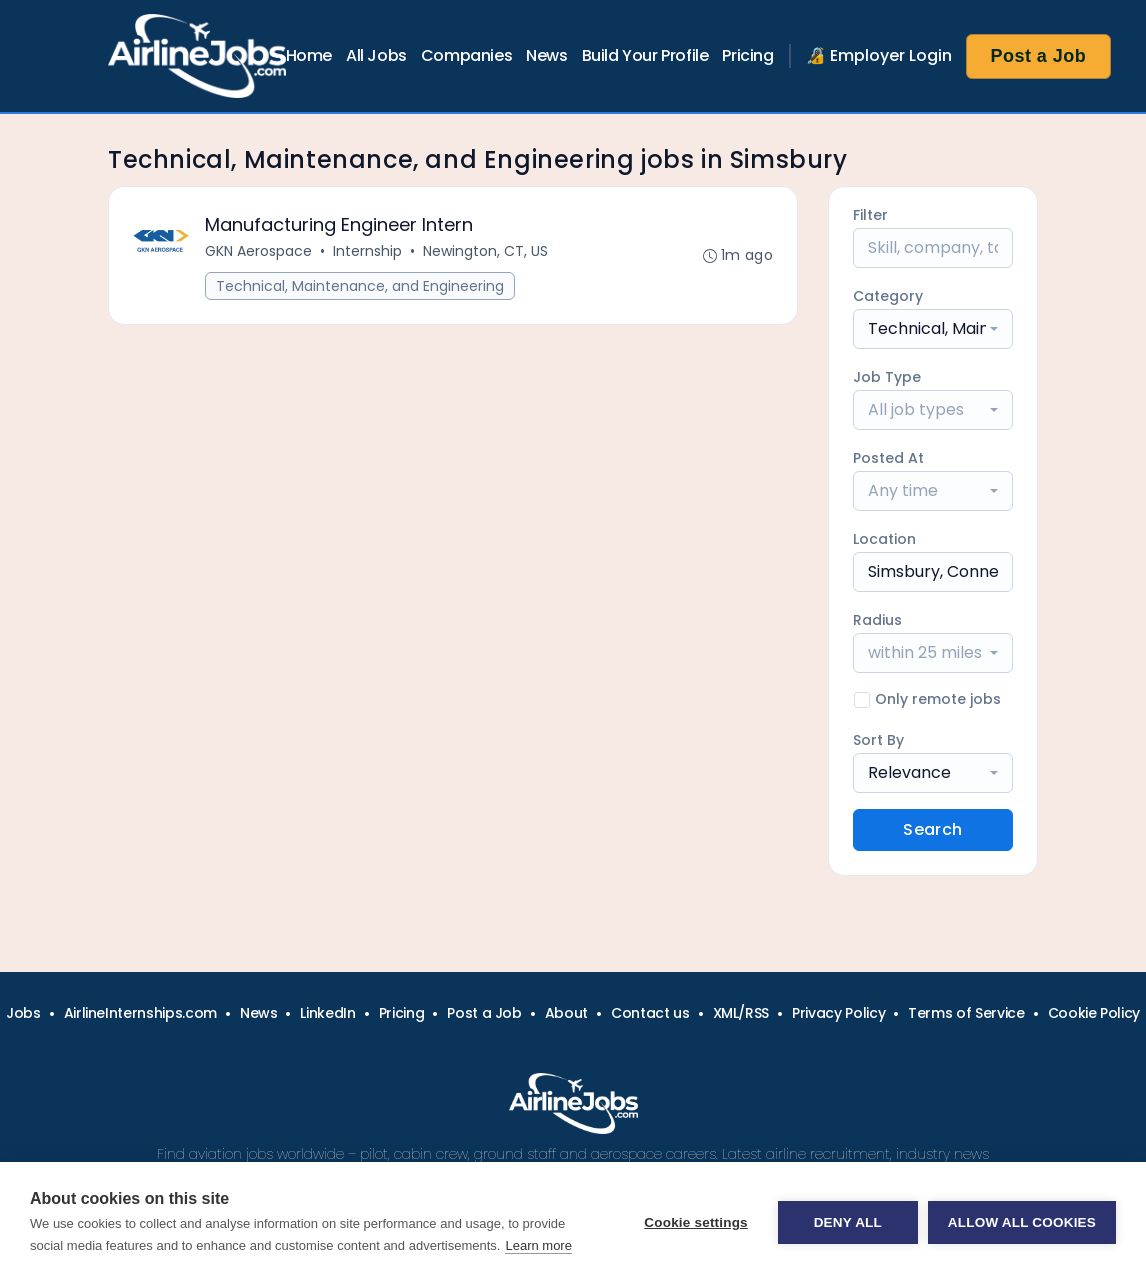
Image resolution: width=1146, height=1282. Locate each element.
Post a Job (1039, 56)
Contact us (650, 1013)
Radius (877, 620)
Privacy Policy (838, 1013)
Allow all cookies (1022, 1222)
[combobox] (933, 329)
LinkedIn (327, 1013)
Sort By (878, 740)
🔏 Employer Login (879, 55)
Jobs (23, 1013)
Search (932, 829)
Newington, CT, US (485, 251)
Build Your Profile (645, 55)
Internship (367, 251)
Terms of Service (966, 1013)
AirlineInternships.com (140, 1013)
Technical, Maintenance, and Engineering (360, 286)
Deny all (848, 1222)
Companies (466, 55)
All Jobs (376, 55)
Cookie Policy (1094, 1013)
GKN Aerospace (258, 251)
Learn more (538, 1245)
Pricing (747, 55)
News (546, 55)
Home (309, 55)
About (566, 1013)
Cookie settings (696, 1222)
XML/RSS (741, 1013)
